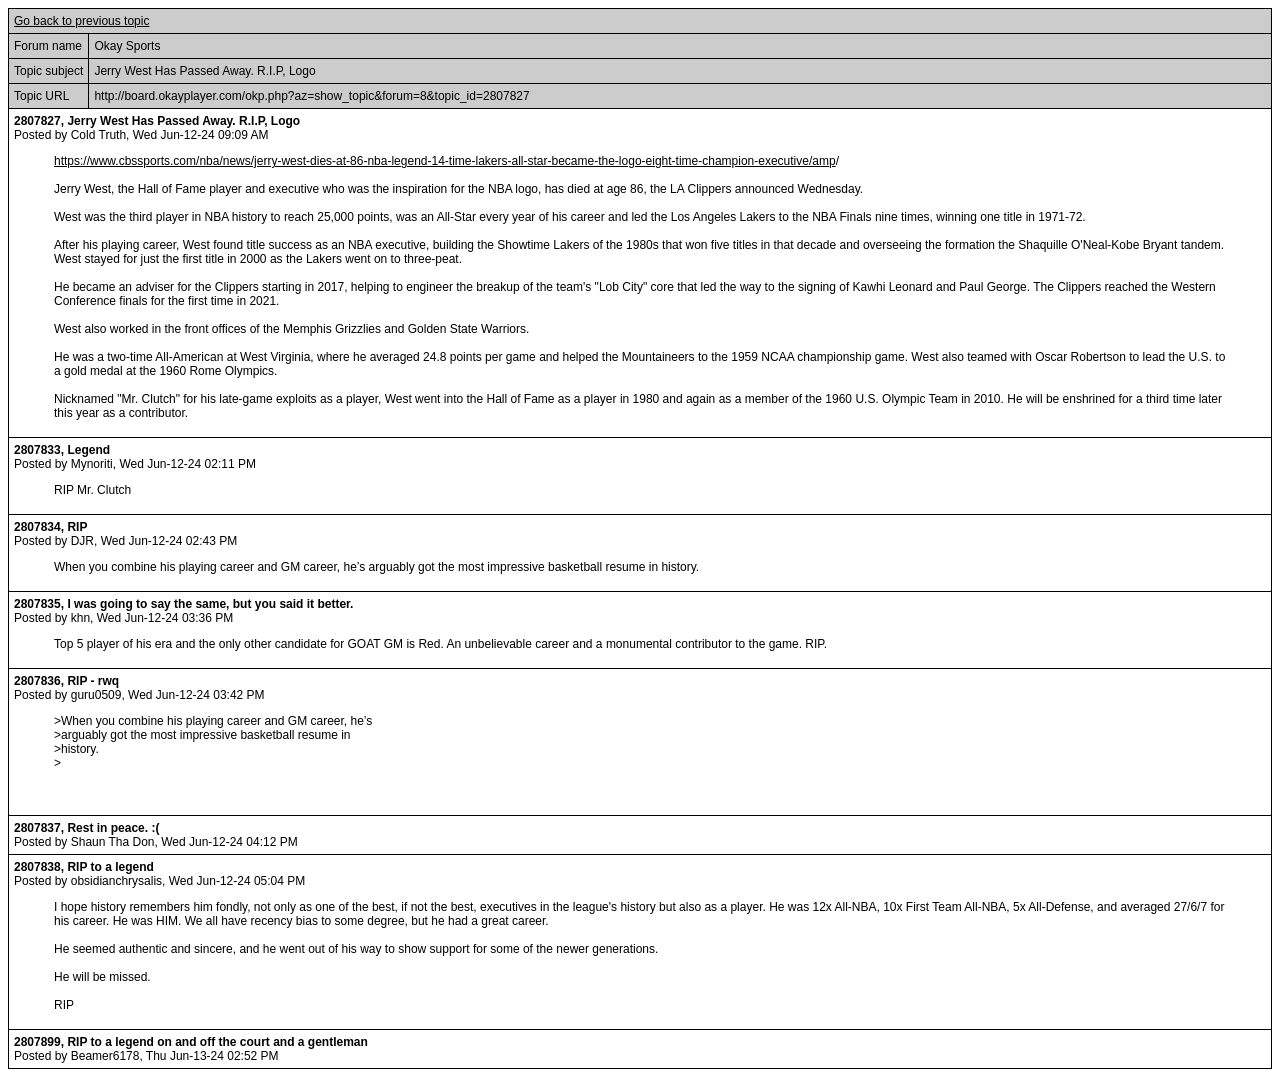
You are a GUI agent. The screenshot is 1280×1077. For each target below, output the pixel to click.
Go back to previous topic (81, 21)
